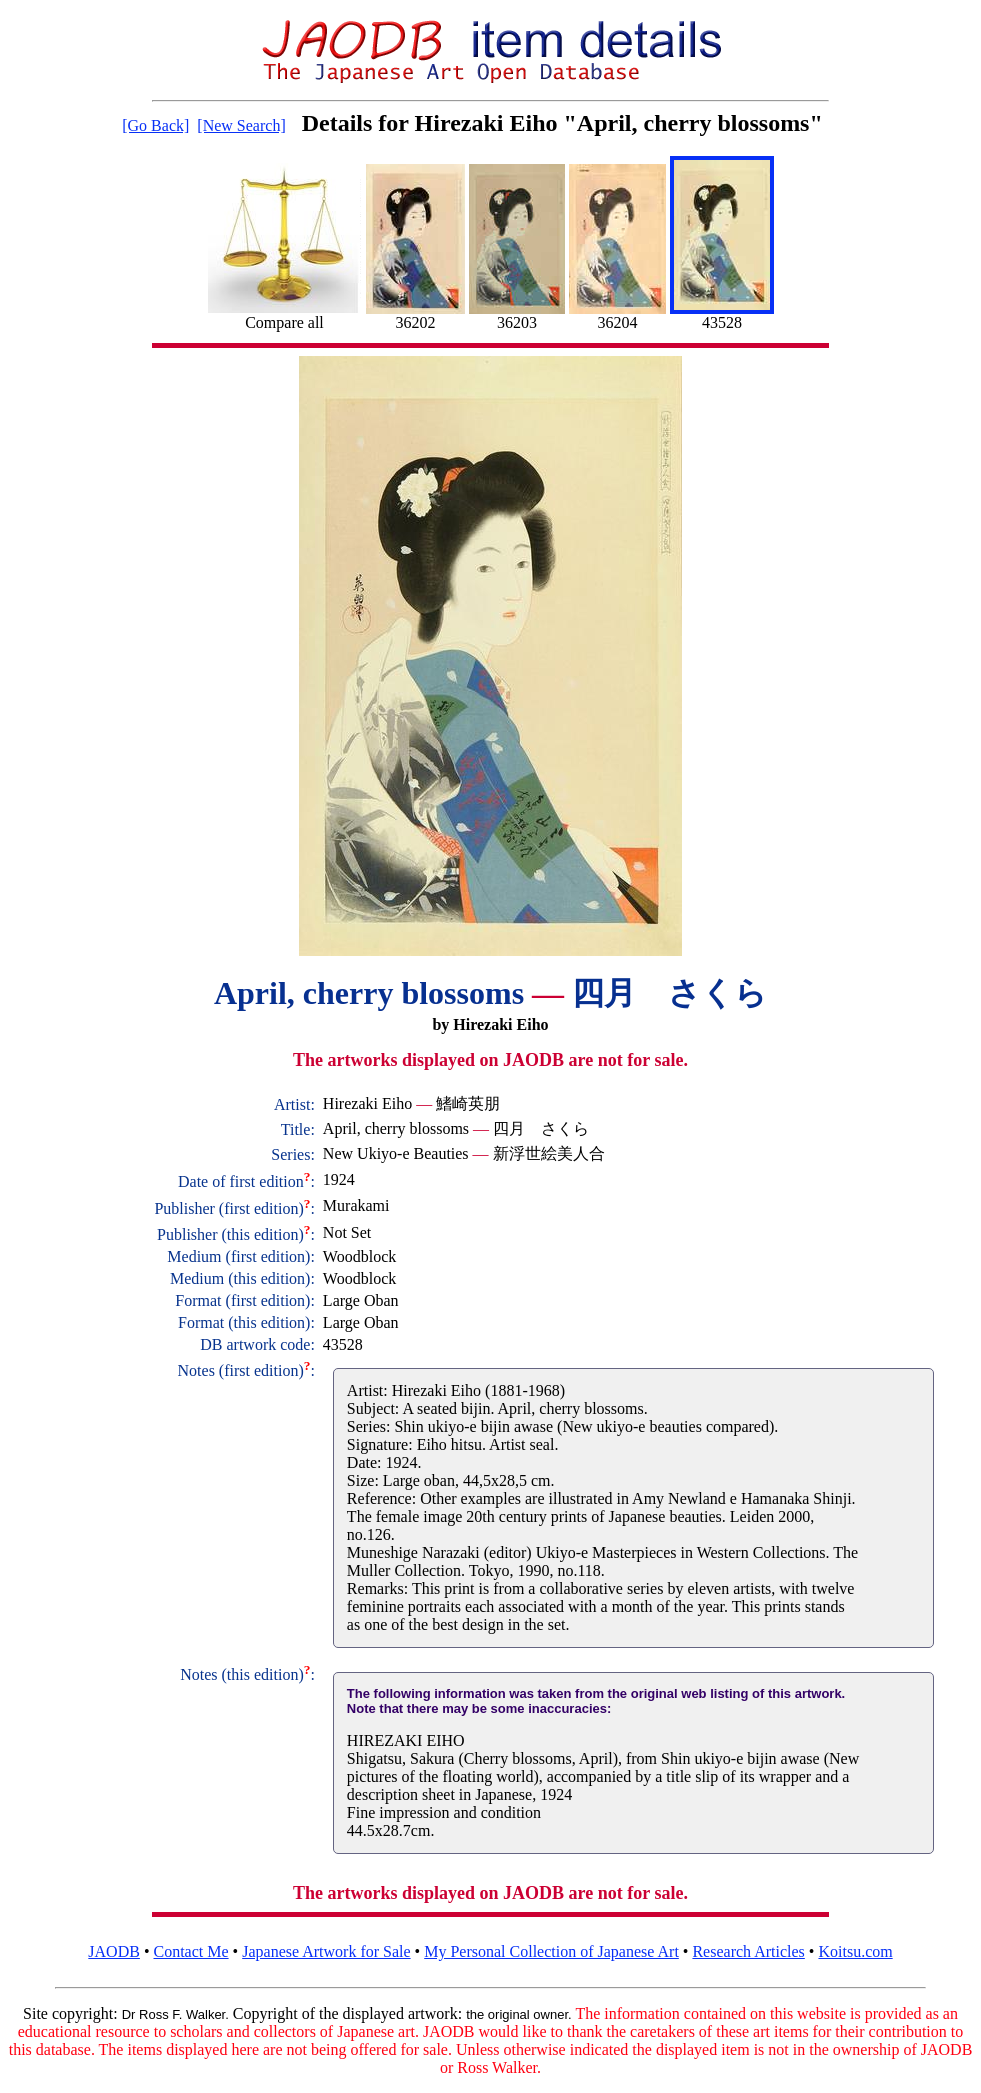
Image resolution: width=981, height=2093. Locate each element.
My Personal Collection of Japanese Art (551, 1951)
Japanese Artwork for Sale (326, 1951)
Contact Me (191, 1951)
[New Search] (241, 125)
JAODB (114, 1951)
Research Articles (748, 1951)
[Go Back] (155, 125)
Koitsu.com (855, 1951)
